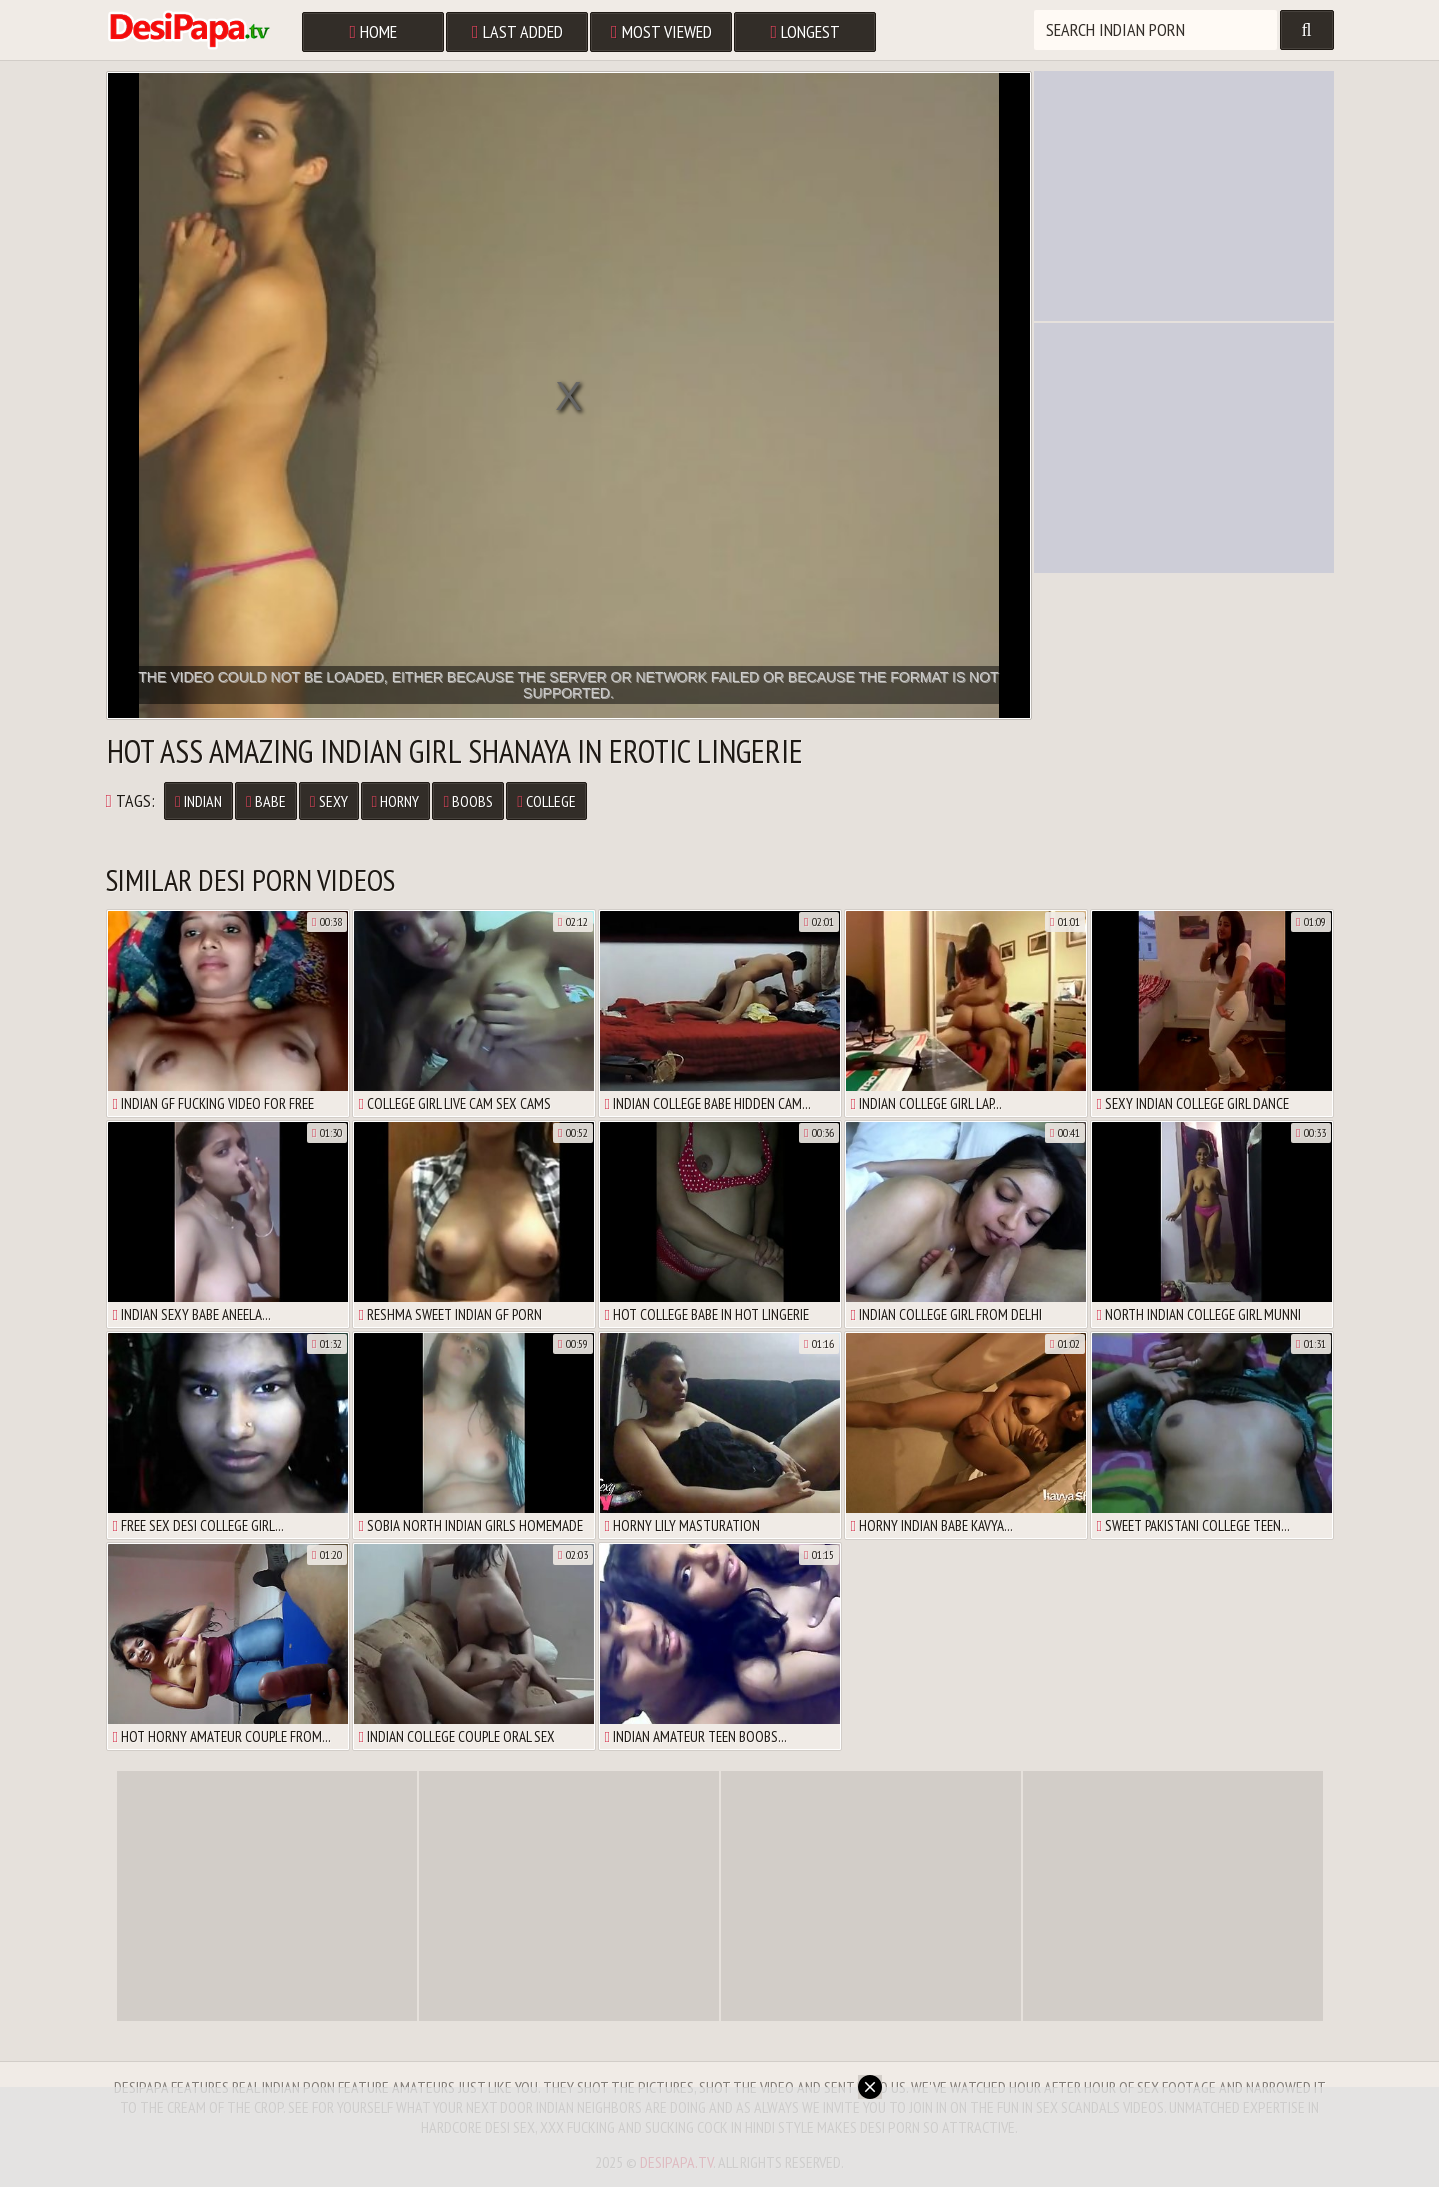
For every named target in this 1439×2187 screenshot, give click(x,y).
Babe (266, 801)
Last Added (517, 31)
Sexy (329, 801)
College (546, 801)
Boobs (468, 801)
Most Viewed (661, 31)
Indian (198, 801)
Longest (806, 31)
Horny (396, 801)
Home (374, 31)
